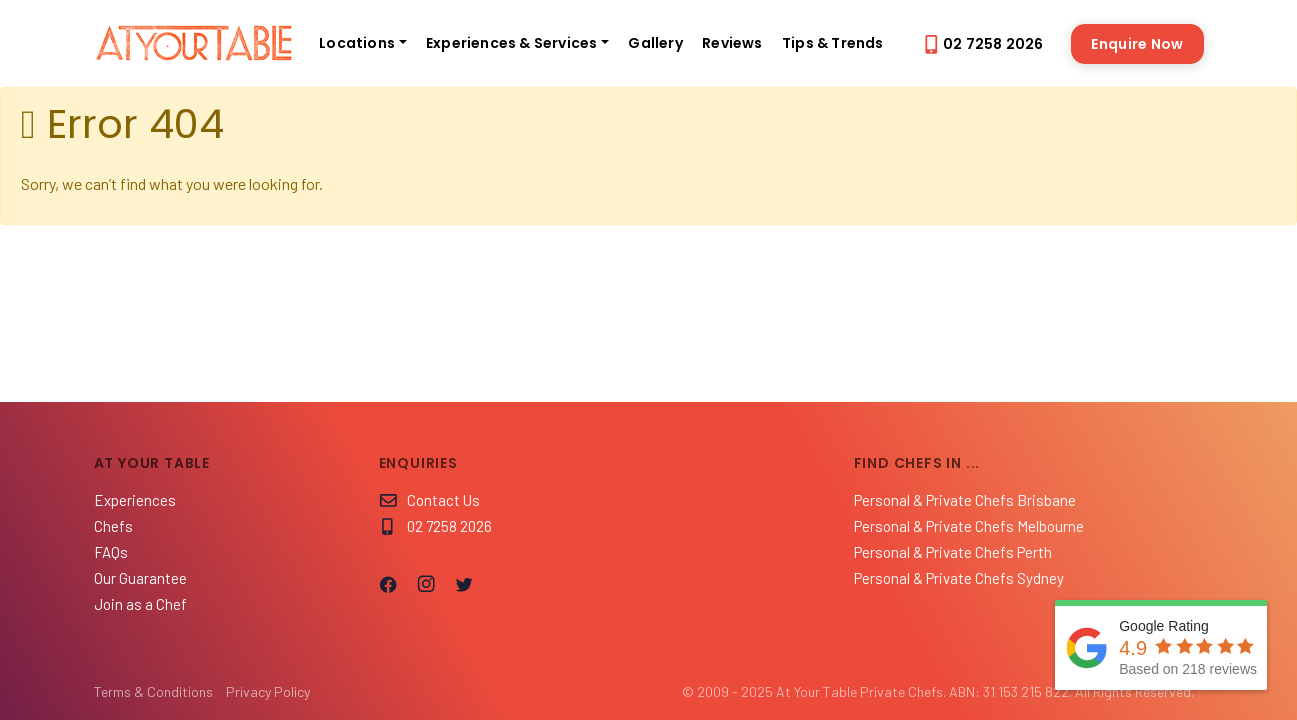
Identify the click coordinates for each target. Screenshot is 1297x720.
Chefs (113, 526)
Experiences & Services (511, 43)
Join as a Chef (140, 604)
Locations (357, 43)
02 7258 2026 (983, 44)
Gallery (655, 43)
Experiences (135, 500)
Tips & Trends (833, 43)
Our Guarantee (140, 578)
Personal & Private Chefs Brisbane (965, 500)
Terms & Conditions (153, 691)
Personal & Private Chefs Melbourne (969, 526)
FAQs (111, 552)
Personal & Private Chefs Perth (953, 552)
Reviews (732, 43)
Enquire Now (1137, 44)
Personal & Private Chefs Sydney (959, 578)
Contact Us (429, 500)
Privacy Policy (268, 691)
